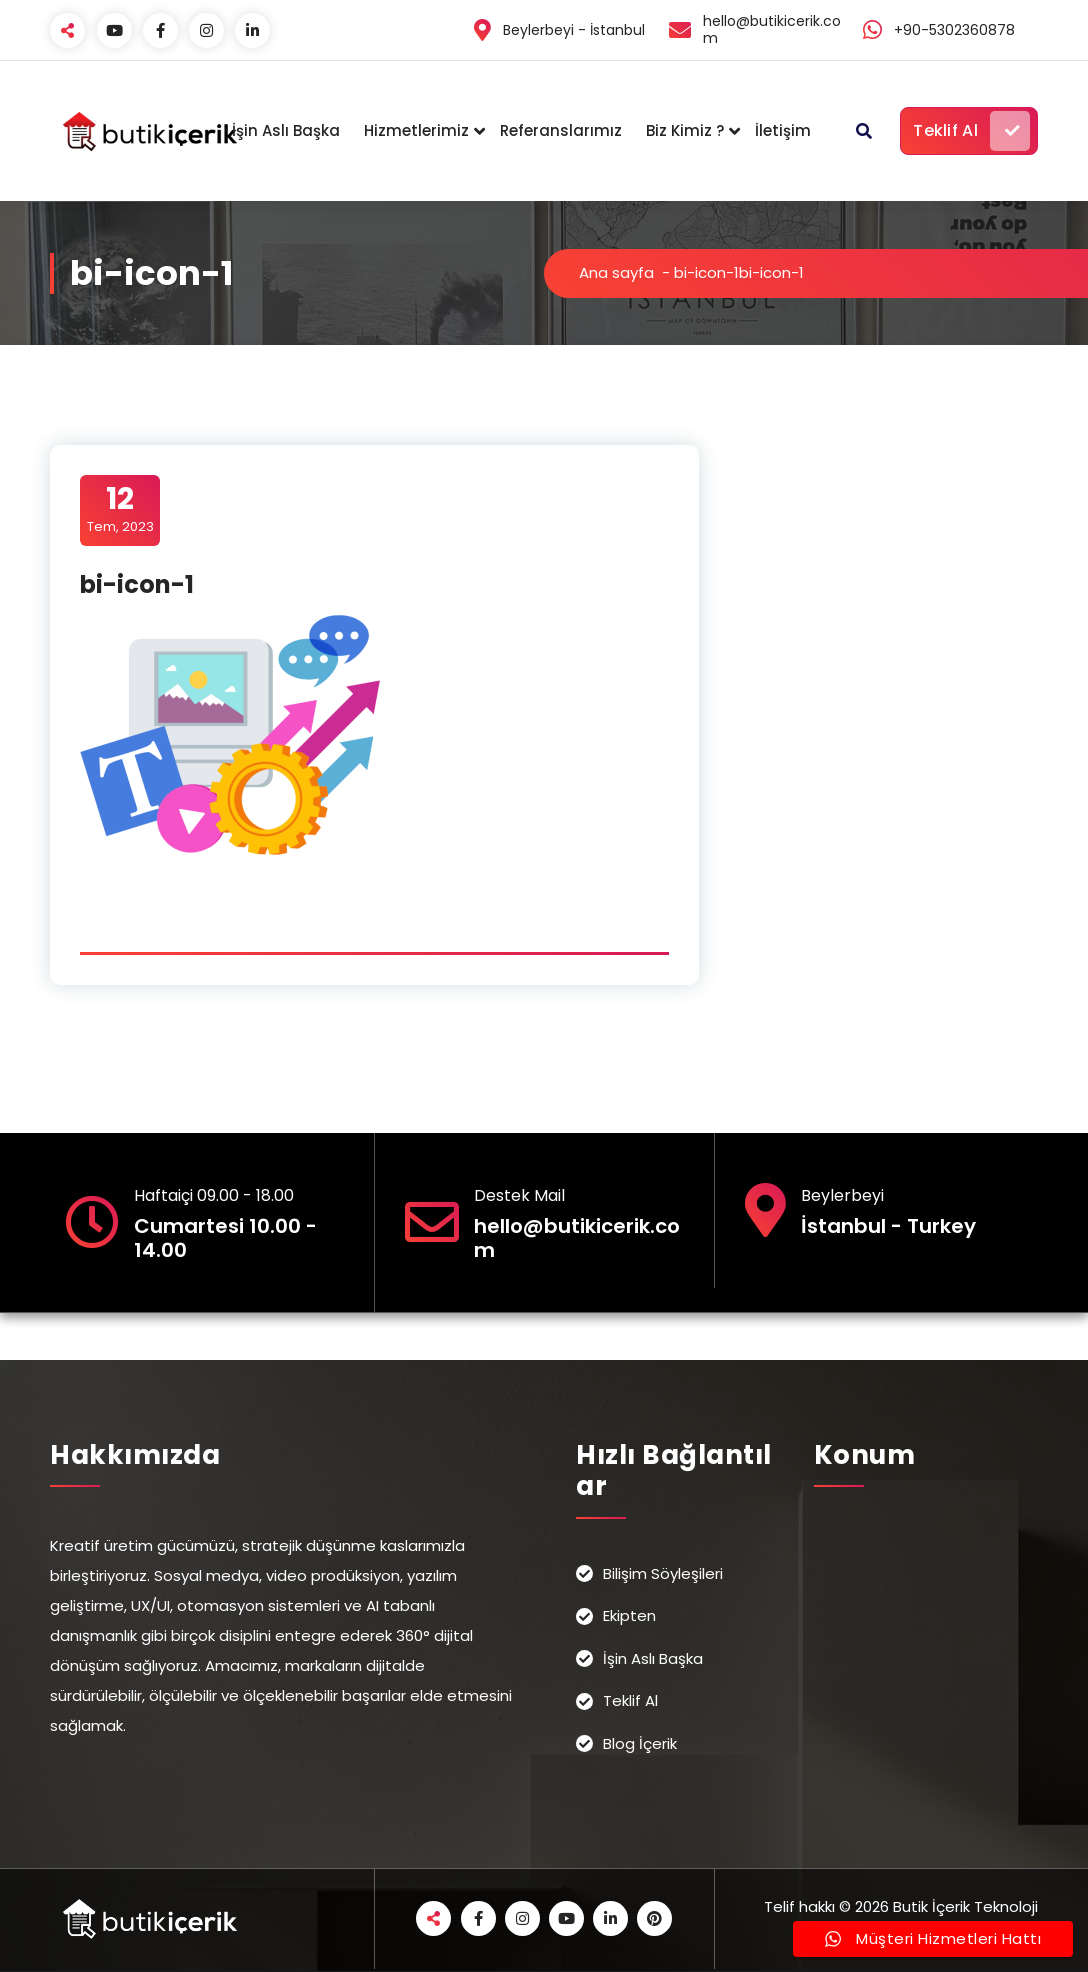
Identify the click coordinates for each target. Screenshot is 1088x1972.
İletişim (783, 130)
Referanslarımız (561, 130)
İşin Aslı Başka (286, 130)
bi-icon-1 (706, 272)
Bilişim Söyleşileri (663, 1573)
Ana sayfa (616, 272)
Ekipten (629, 1615)
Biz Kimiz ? (685, 130)
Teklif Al (971, 131)
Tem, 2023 (120, 509)
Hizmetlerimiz (416, 130)
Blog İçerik (640, 1743)
